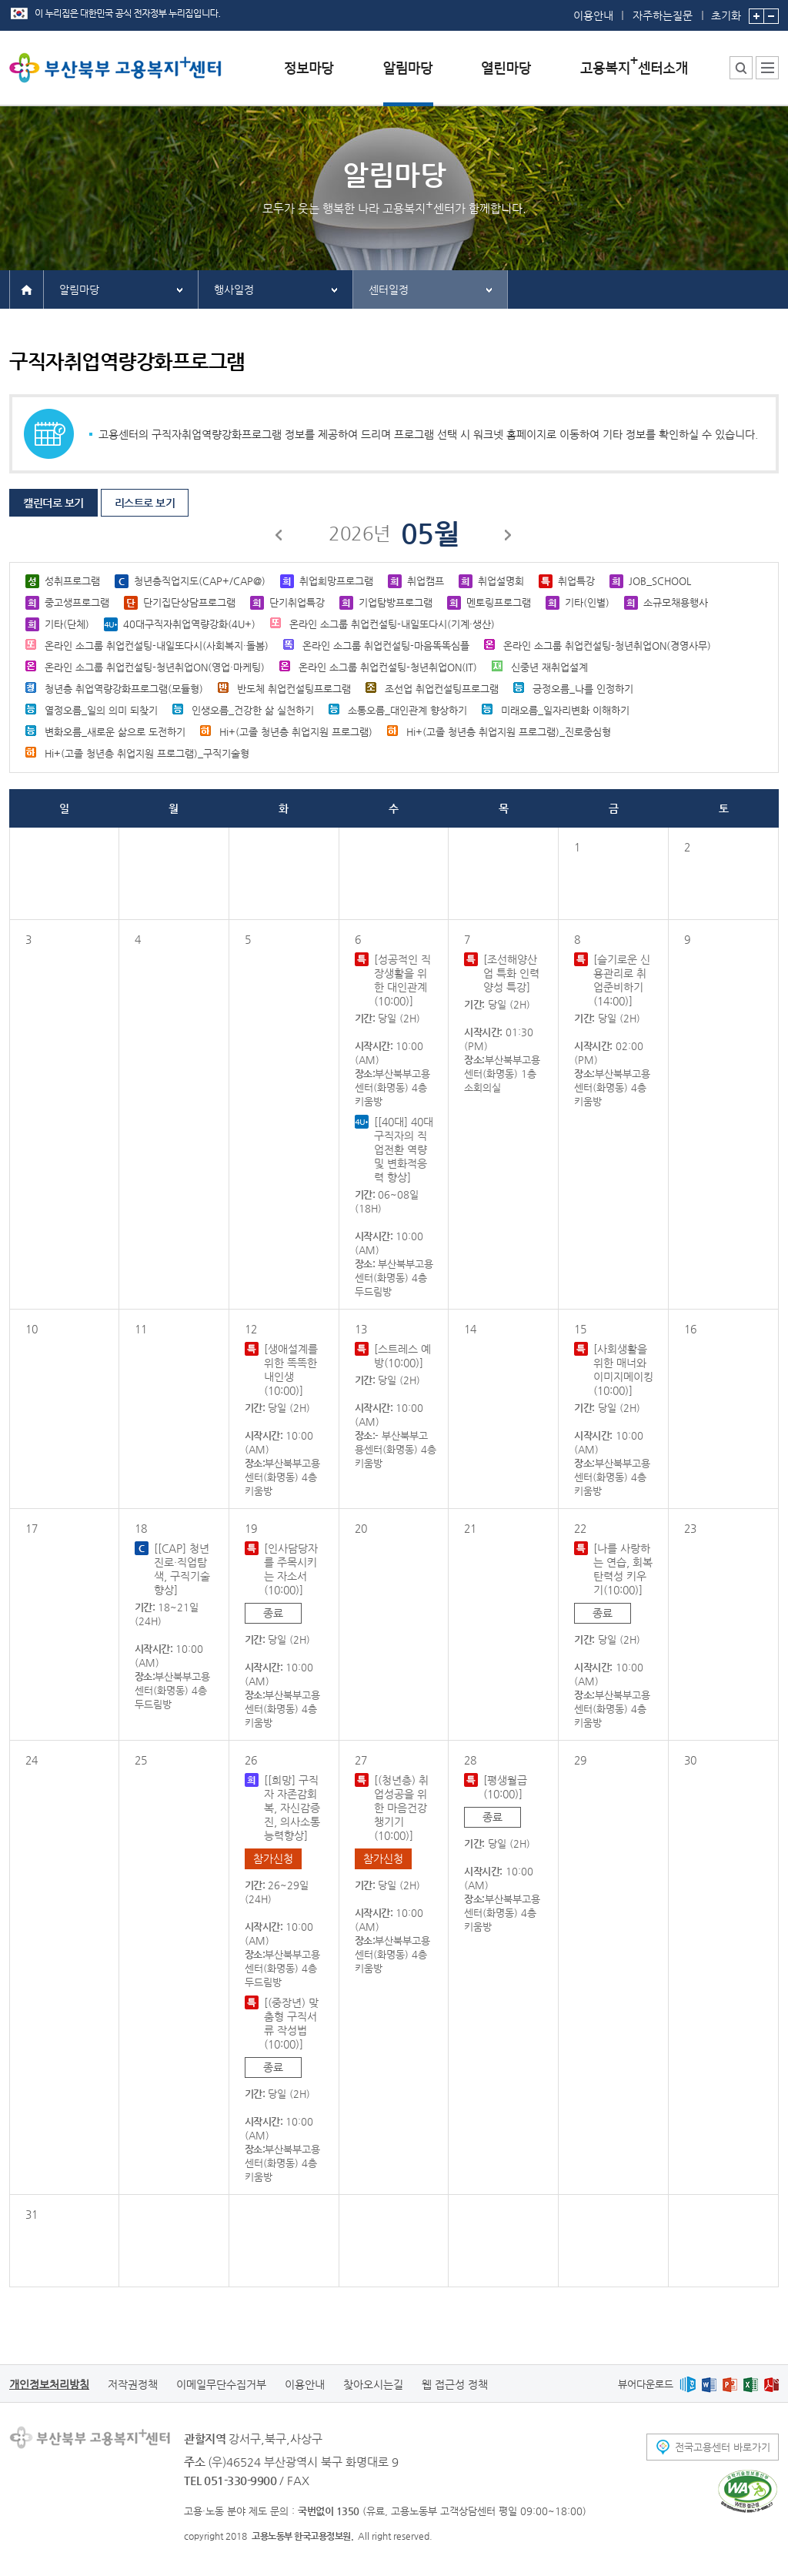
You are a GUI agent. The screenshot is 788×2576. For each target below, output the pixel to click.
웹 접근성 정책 (455, 2384)
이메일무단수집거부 (221, 2384)
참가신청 (273, 1858)
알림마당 (79, 289)
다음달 (509, 537)
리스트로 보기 (145, 503)
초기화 (726, 11)
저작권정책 (133, 2384)
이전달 (279, 537)
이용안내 (593, 15)
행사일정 (234, 289)
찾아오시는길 (373, 2384)
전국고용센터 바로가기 (722, 2447)
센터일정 (389, 289)
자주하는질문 (663, 15)
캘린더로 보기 (53, 503)
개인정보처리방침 (49, 2384)
